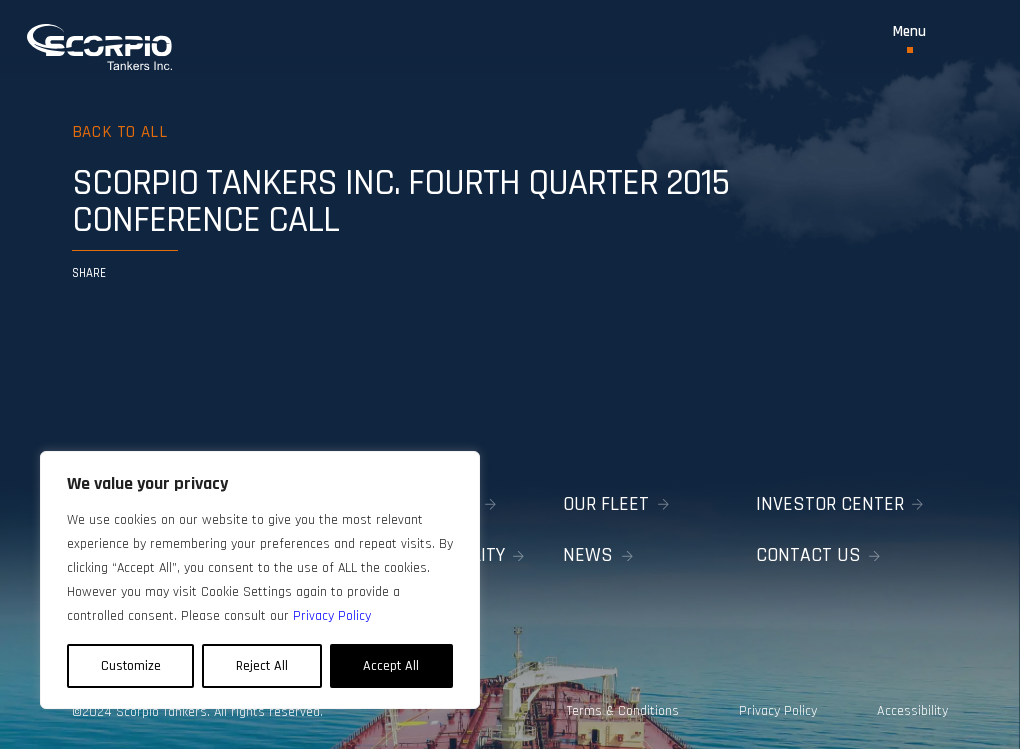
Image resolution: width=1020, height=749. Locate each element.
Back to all (120, 132)
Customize (131, 666)
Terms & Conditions (622, 711)
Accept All (391, 666)
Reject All (262, 666)
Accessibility (913, 711)
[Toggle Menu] (909, 38)
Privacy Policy (778, 711)
